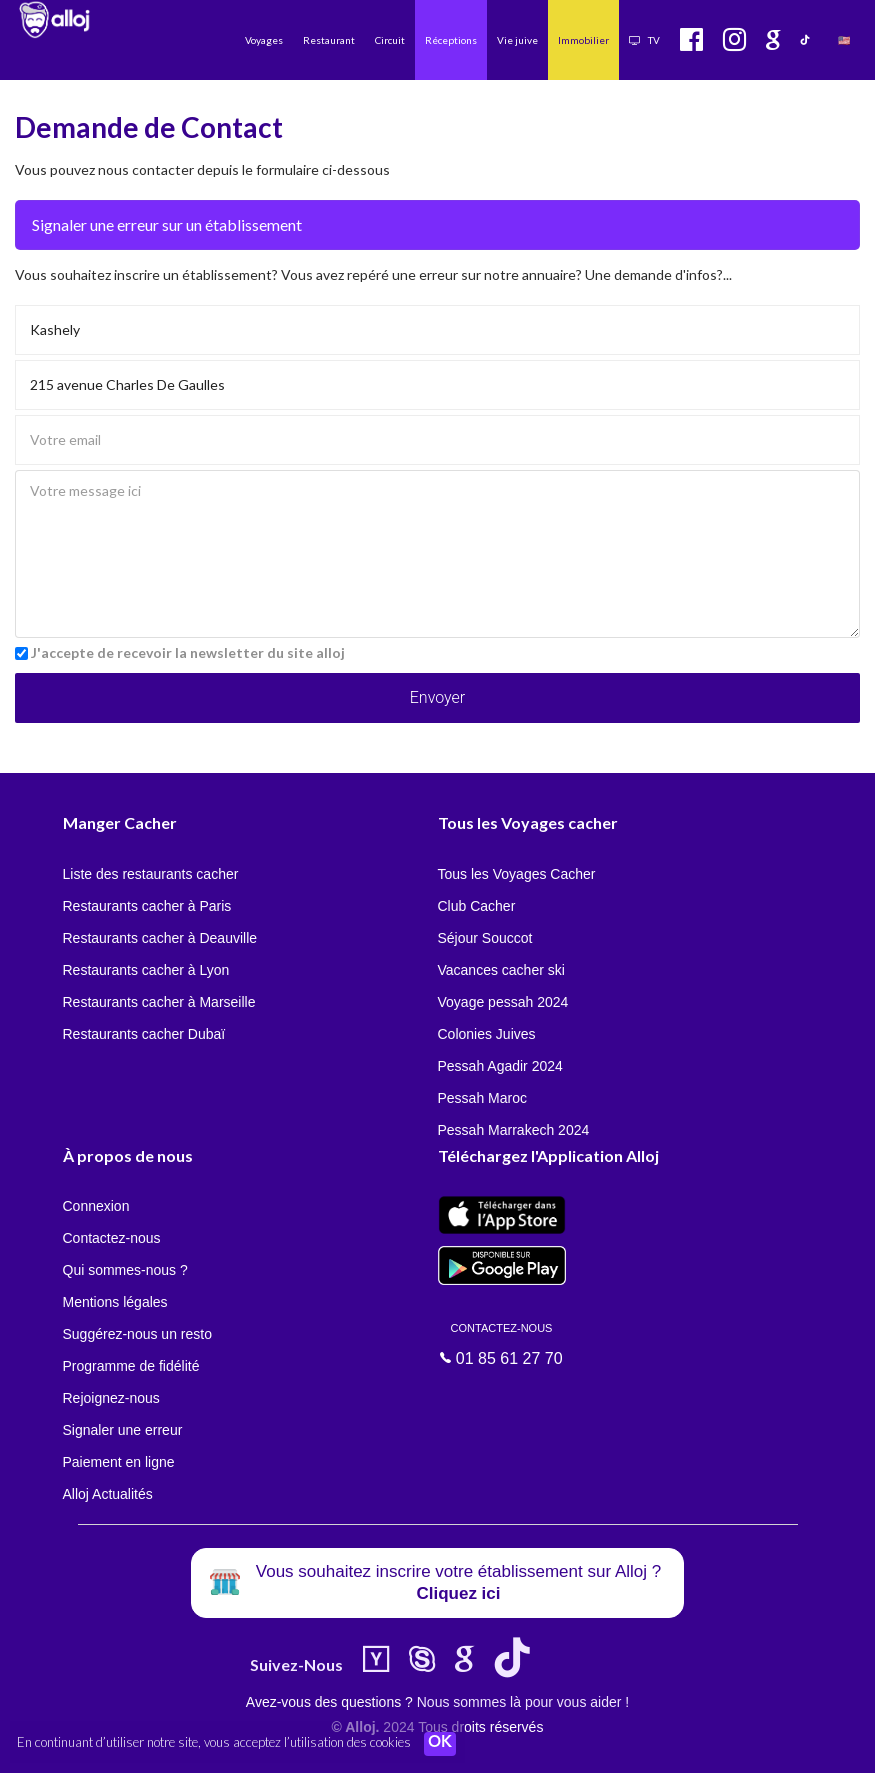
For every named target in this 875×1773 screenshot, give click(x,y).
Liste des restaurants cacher (151, 874)
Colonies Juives (487, 1034)
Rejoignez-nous (111, 1398)
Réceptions (451, 40)
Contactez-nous (112, 1238)
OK (440, 1744)
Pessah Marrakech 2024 (514, 1130)
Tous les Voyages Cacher (517, 874)
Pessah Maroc (482, 1098)
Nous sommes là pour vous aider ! (523, 1702)
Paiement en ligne (119, 1462)
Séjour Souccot (485, 938)
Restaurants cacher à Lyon (146, 970)
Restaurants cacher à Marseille (159, 1002)
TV (644, 40)
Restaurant (329, 40)
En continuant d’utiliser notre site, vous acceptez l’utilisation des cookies (214, 1743)
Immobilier (583, 40)
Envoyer (437, 697)
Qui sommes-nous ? (125, 1270)
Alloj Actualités (108, 1494)
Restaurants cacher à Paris (147, 906)
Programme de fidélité (131, 1366)
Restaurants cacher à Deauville (160, 938)
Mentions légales (115, 1302)
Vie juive (517, 40)
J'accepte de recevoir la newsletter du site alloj (188, 652)
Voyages (264, 40)
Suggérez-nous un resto (137, 1334)
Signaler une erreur (123, 1430)
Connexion (96, 1206)
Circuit (390, 40)
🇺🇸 (844, 40)
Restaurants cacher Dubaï (144, 1034)
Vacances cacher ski (501, 970)
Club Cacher (477, 906)
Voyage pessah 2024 (503, 1002)
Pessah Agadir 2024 (500, 1066)
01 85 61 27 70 (502, 1343)
